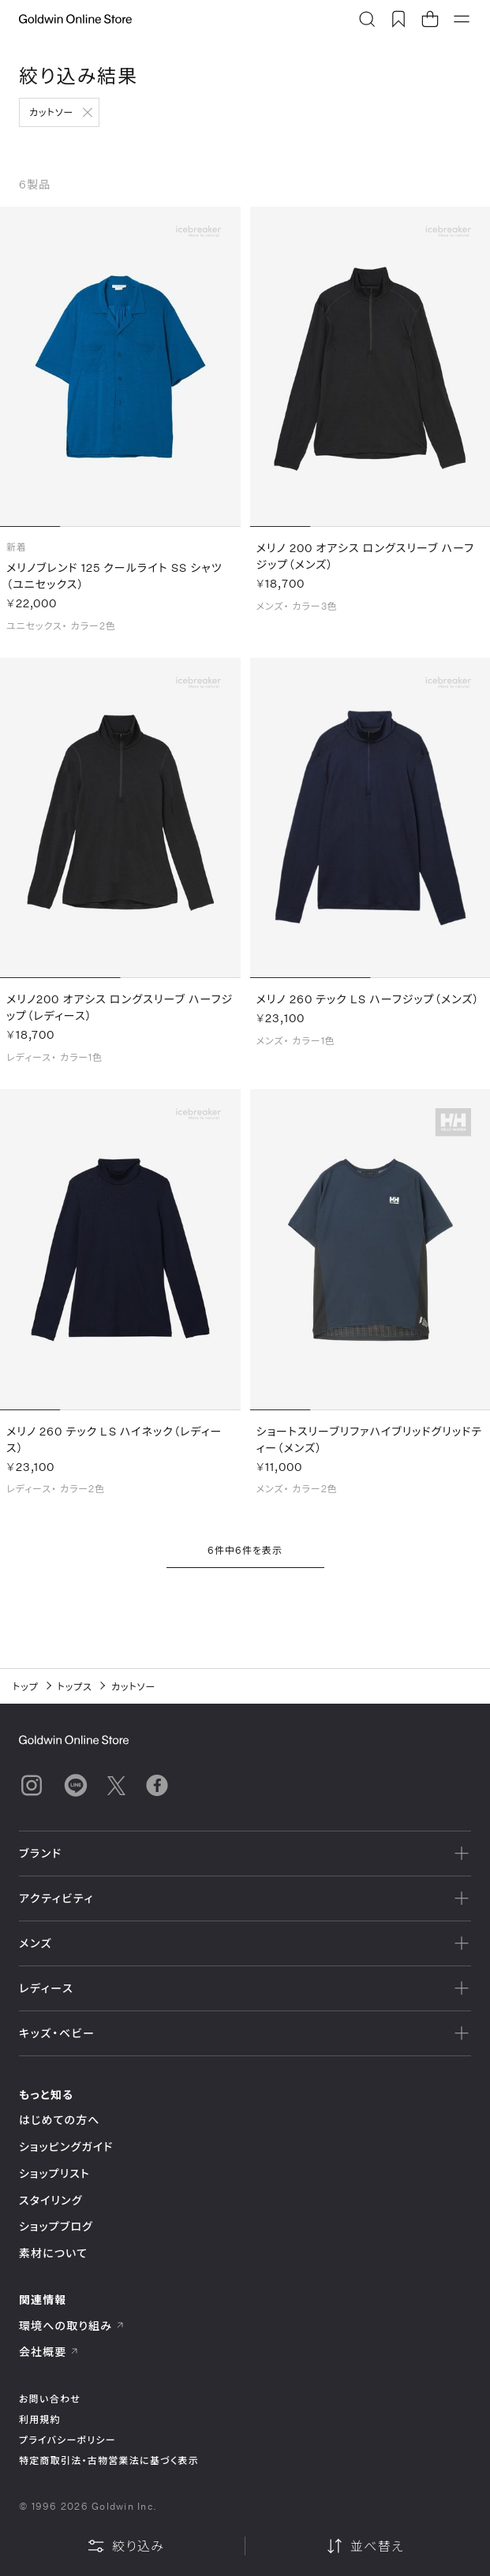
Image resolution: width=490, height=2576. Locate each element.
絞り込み (125, 2546)
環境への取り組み (72, 2325)
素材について (53, 2253)
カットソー (51, 112)
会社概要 (49, 2351)
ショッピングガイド (66, 2146)
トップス (75, 1686)
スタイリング (50, 2200)
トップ (26, 1686)
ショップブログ (56, 2226)
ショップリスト (54, 2173)
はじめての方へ (59, 2119)
